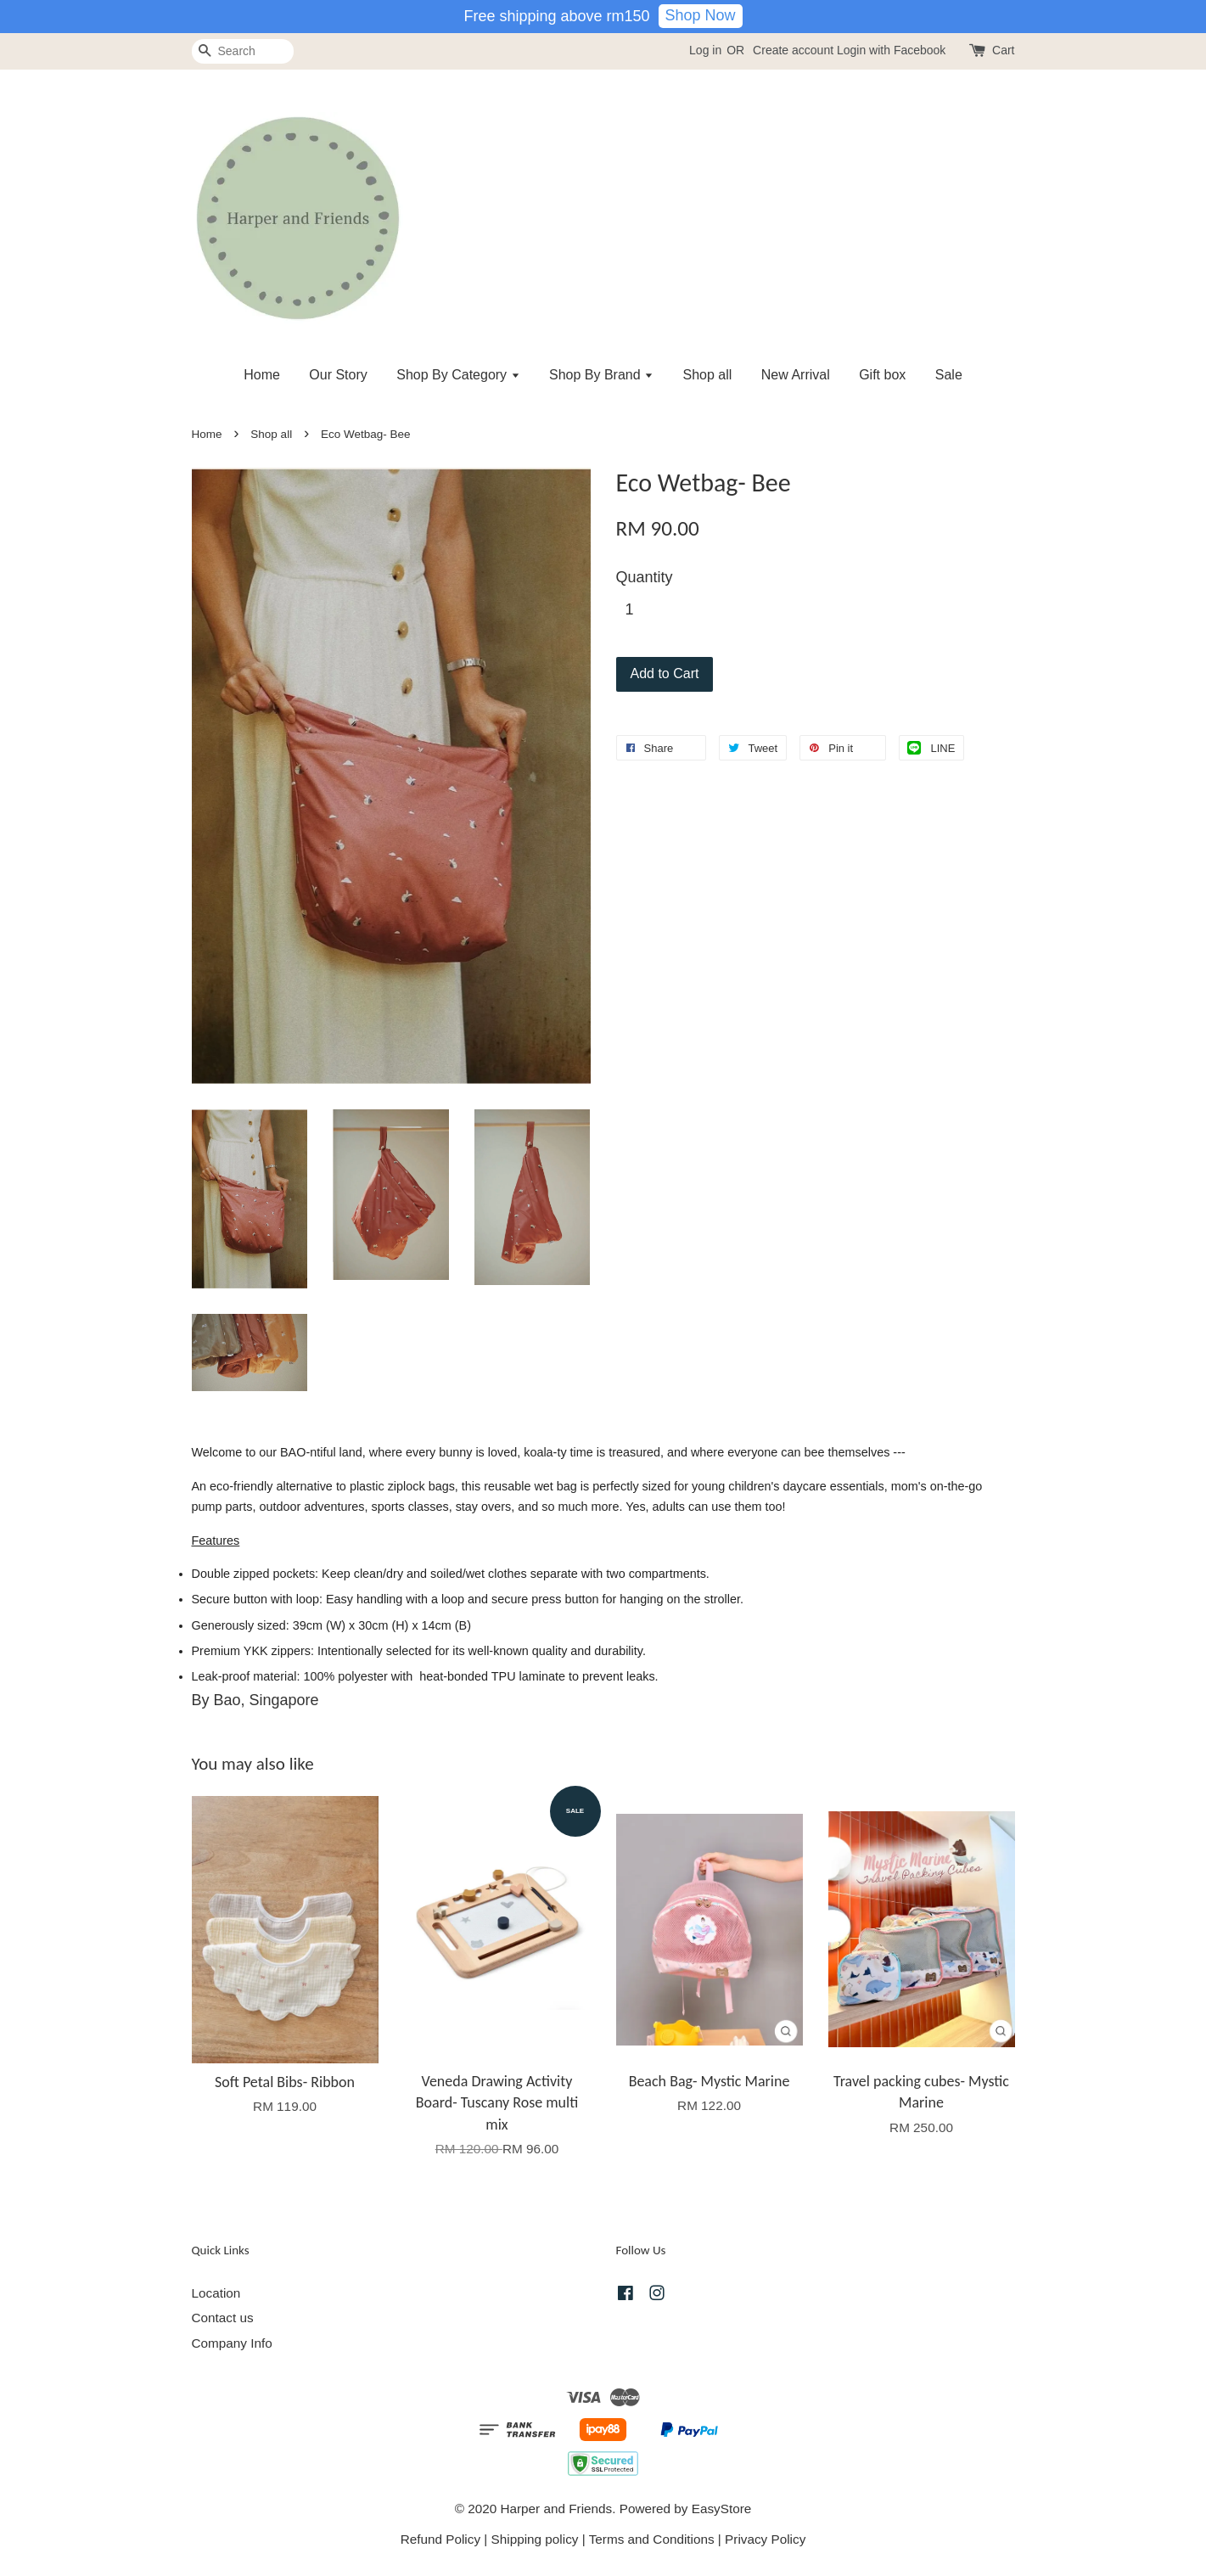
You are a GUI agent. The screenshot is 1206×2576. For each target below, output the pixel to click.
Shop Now (700, 15)
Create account (793, 50)
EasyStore (722, 2508)
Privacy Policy (765, 2539)
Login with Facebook (891, 50)
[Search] (243, 51)
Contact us (223, 2317)
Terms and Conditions (652, 2539)
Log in (705, 50)
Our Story (338, 375)
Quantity (644, 577)
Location (216, 2293)
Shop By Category (457, 375)
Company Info (232, 2343)
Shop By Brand (601, 375)
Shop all (707, 375)
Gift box (882, 375)
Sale (948, 375)
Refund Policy (440, 2539)
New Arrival (795, 375)
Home (262, 375)
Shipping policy (535, 2539)
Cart (1003, 50)
